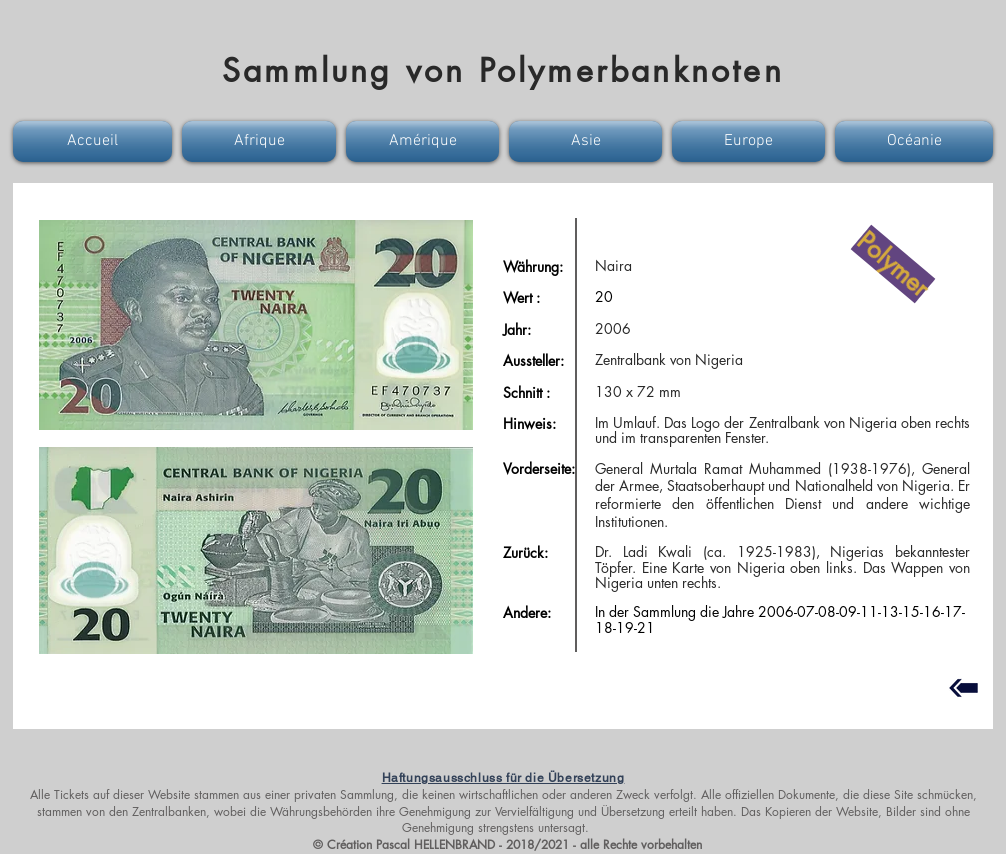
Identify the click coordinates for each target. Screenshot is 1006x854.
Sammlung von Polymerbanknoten (503, 70)
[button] (95, 141)
